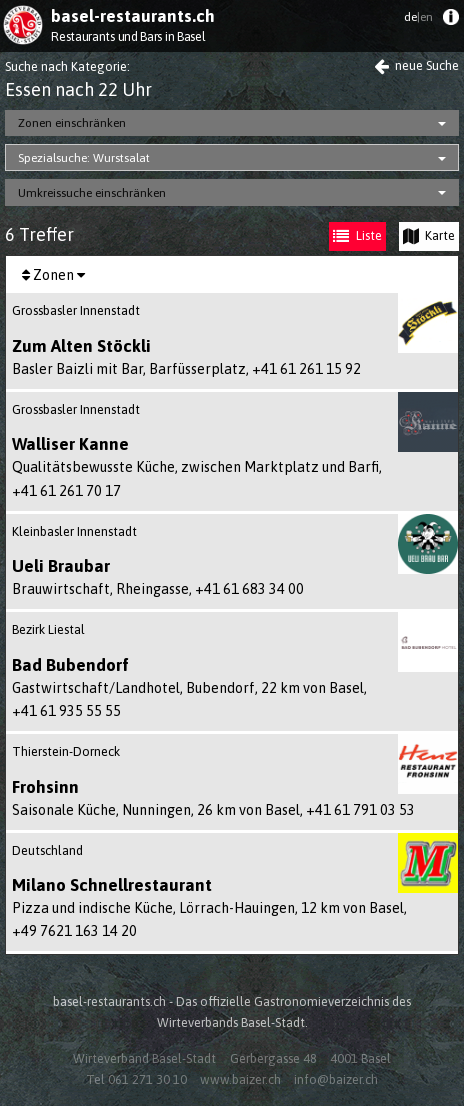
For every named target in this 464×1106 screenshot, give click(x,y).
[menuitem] (450, 21)
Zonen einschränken (72, 123)
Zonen (53, 275)
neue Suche (416, 65)
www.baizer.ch (240, 1079)
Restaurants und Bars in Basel (128, 36)
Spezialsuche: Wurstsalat (84, 158)
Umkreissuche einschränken (92, 193)
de (418, 17)
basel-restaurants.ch (133, 16)
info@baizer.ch (336, 1079)
